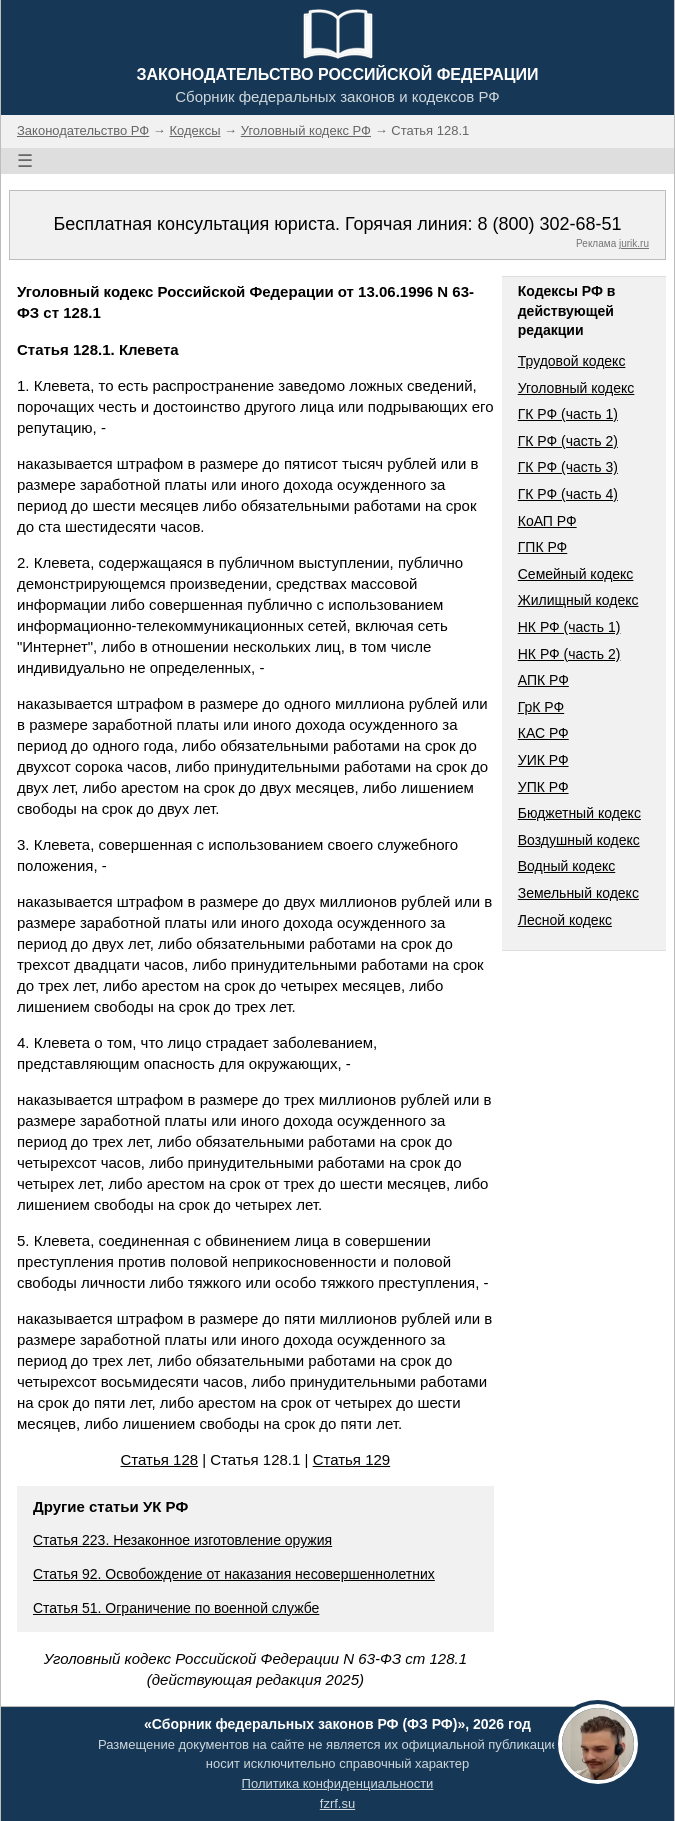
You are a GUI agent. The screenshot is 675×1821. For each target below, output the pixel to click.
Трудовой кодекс (572, 361)
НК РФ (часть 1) (569, 627)
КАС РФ (543, 733)
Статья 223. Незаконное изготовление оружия (182, 1540)
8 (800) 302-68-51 (549, 224)
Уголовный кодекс (576, 388)
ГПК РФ (543, 547)
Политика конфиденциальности (338, 1783)
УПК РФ (543, 787)
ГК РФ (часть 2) (568, 441)
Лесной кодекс (565, 920)
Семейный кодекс (576, 574)
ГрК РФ (541, 707)
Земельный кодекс (578, 893)
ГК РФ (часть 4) (568, 494)
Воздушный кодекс (579, 840)
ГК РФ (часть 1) (568, 414)
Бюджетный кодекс (579, 813)
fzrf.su (337, 1803)
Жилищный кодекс (578, 600)
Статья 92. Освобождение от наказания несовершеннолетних (234, 1574)
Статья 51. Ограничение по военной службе (176, 1608)
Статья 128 (160, 1459)
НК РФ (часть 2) (569, 654)
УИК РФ (543, 760)
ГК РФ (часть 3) (568, 467)
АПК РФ (543, 680)
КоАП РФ (547, 521)
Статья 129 (352, 1459)
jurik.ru (634, 243)
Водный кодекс (567, 866)
